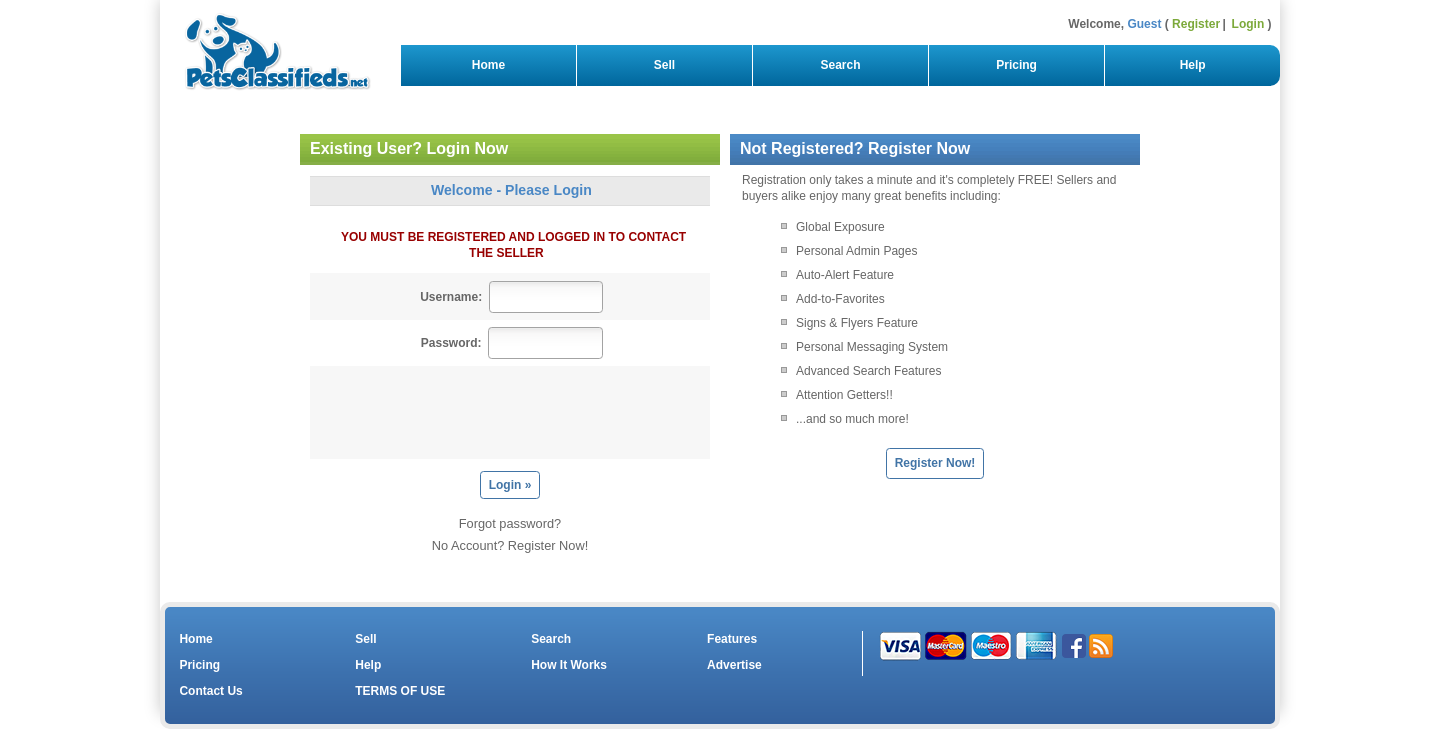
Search (840, 65)
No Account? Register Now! (510, 545)
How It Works (569, 665)
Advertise (734, 665)
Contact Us (210, 691)
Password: (451, 343)
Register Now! (935, 463)
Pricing (1017, 65)
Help (1192, 65)
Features (732, 639)
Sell (664, 65)
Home (488, 65)
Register (1196, 24)
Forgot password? (510, 523)
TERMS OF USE (400, 691)
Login (1248, 24)
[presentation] (515, 412)
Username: (451, 297)
